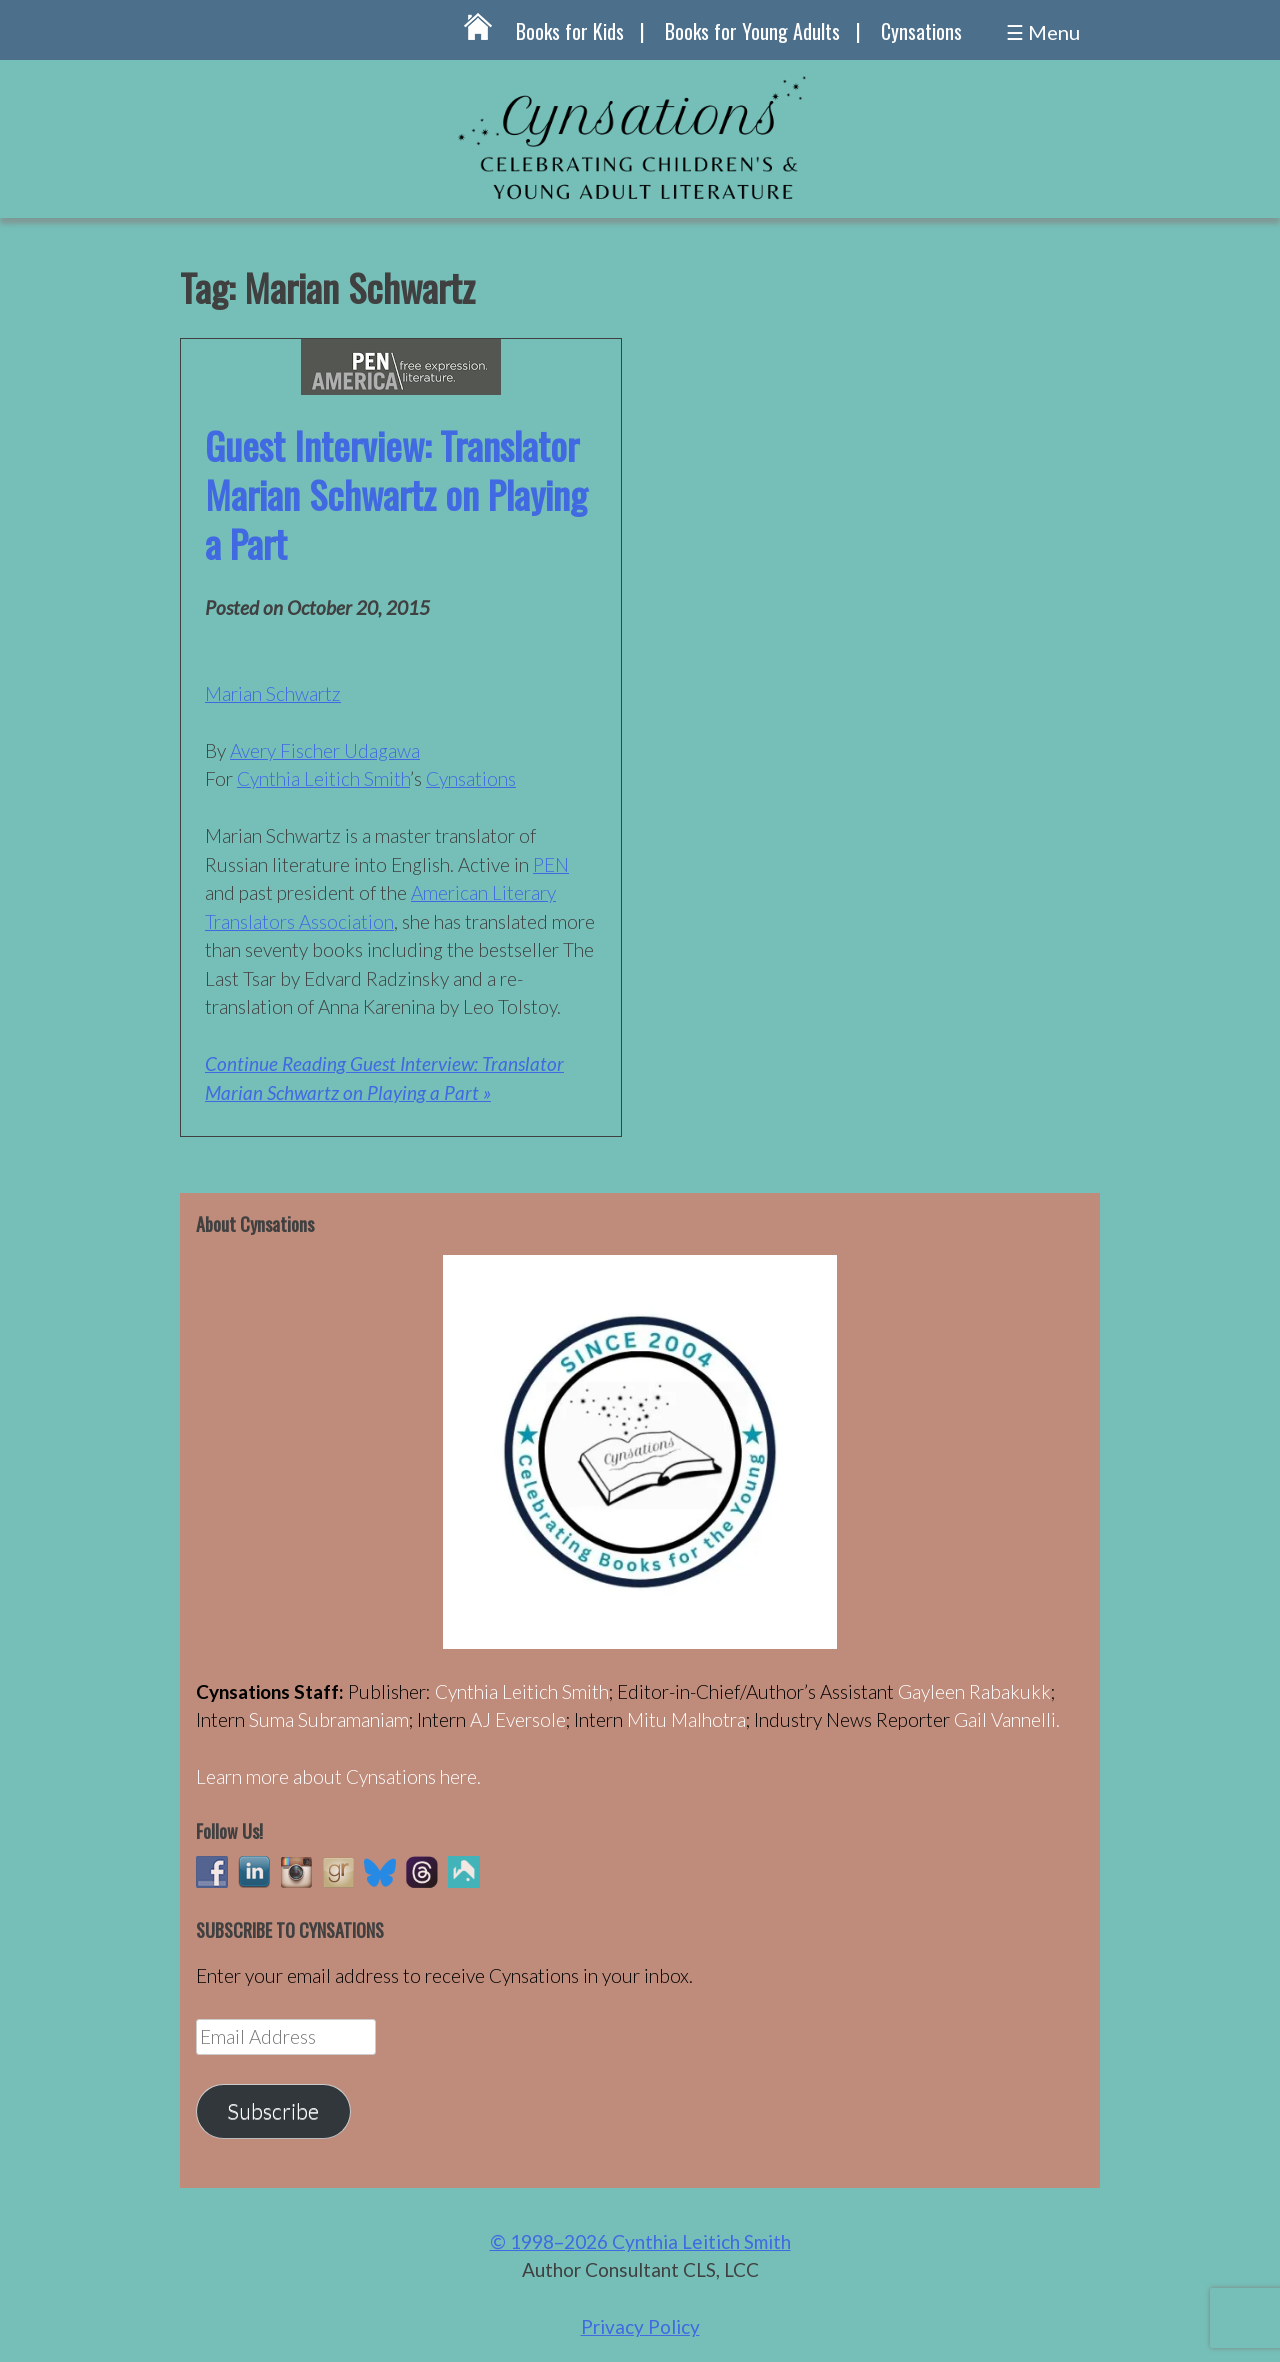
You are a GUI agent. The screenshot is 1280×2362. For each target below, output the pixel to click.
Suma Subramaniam (329, 1719)
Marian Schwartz (273, 693)
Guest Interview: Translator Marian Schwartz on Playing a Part (396, 494)
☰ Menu (1043, 32)
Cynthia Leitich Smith (323, 778)
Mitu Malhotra (686, 1719)
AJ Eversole (518, 1719)
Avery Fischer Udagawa (325, 750)
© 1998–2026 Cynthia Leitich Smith (640, 2241)
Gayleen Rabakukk (974, 1691)
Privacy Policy (640, 2326)
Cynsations (921, 31)
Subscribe (273, 2111)
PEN (551, 864)
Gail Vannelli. (1007, 1719)
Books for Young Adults (752, 31)
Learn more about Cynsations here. (338, 1776)
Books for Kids (570, 31)
